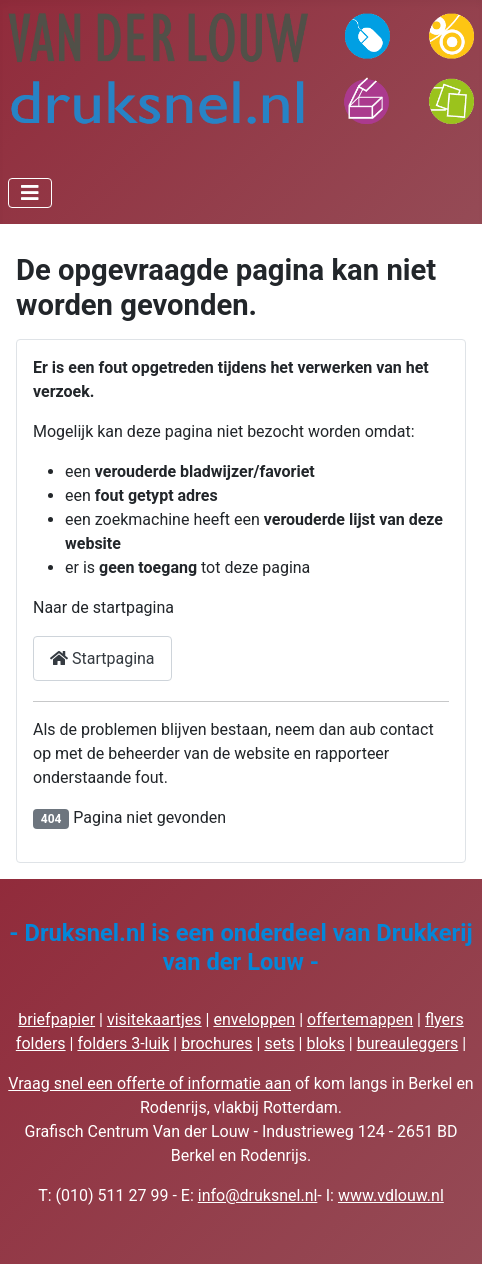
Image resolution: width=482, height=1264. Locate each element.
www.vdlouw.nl (391, 1195)
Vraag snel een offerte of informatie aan (149, 1083)
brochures (216, 1043)
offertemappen (360, 1019)
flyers (444, 1019)
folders (41, 1043)
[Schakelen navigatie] (30, 193)
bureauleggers (408, 1043)
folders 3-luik (123, 1043)
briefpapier (56, 1019)
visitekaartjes (154, 1019)
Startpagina (102, 658)
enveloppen (254, 1019)
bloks (325, 1043)
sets (279, 1043)
